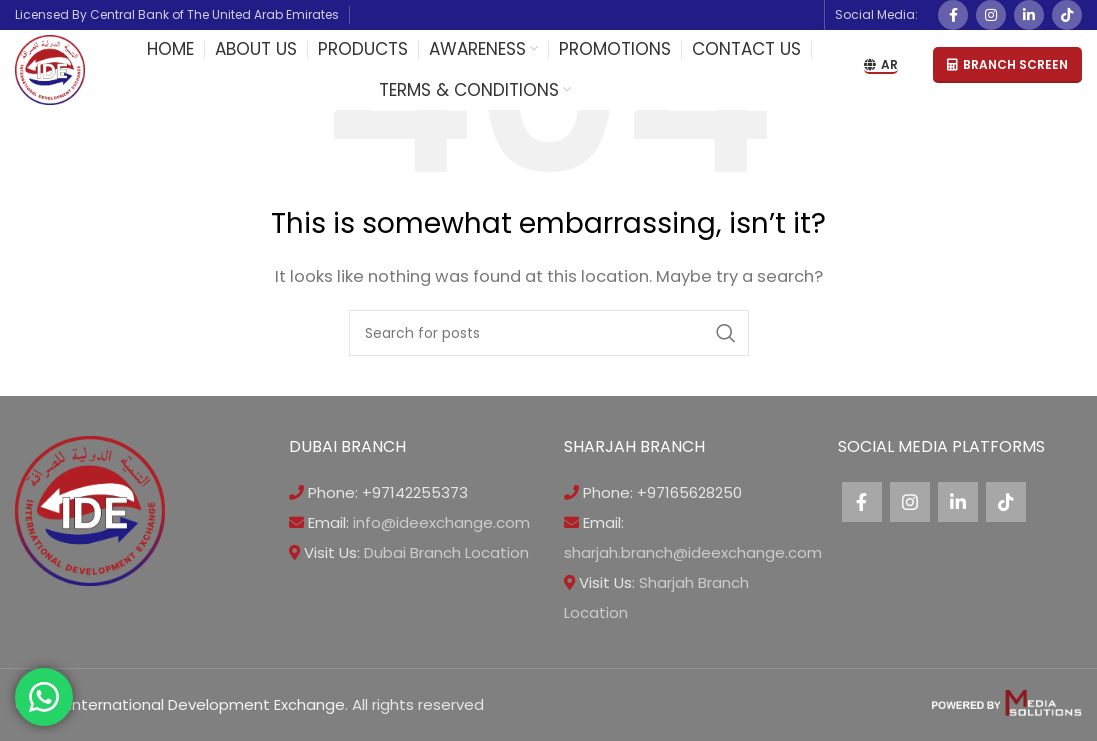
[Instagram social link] (991, 15)
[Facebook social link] (953, 15)
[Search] (549, 333)
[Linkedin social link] (1029, 15)
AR (881, 65)
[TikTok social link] (1067, 15)
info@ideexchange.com (441, 522)
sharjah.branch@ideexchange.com (693, 552)
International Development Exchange (207, 704)
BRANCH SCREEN (1007, 64)
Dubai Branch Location (446, 552)
